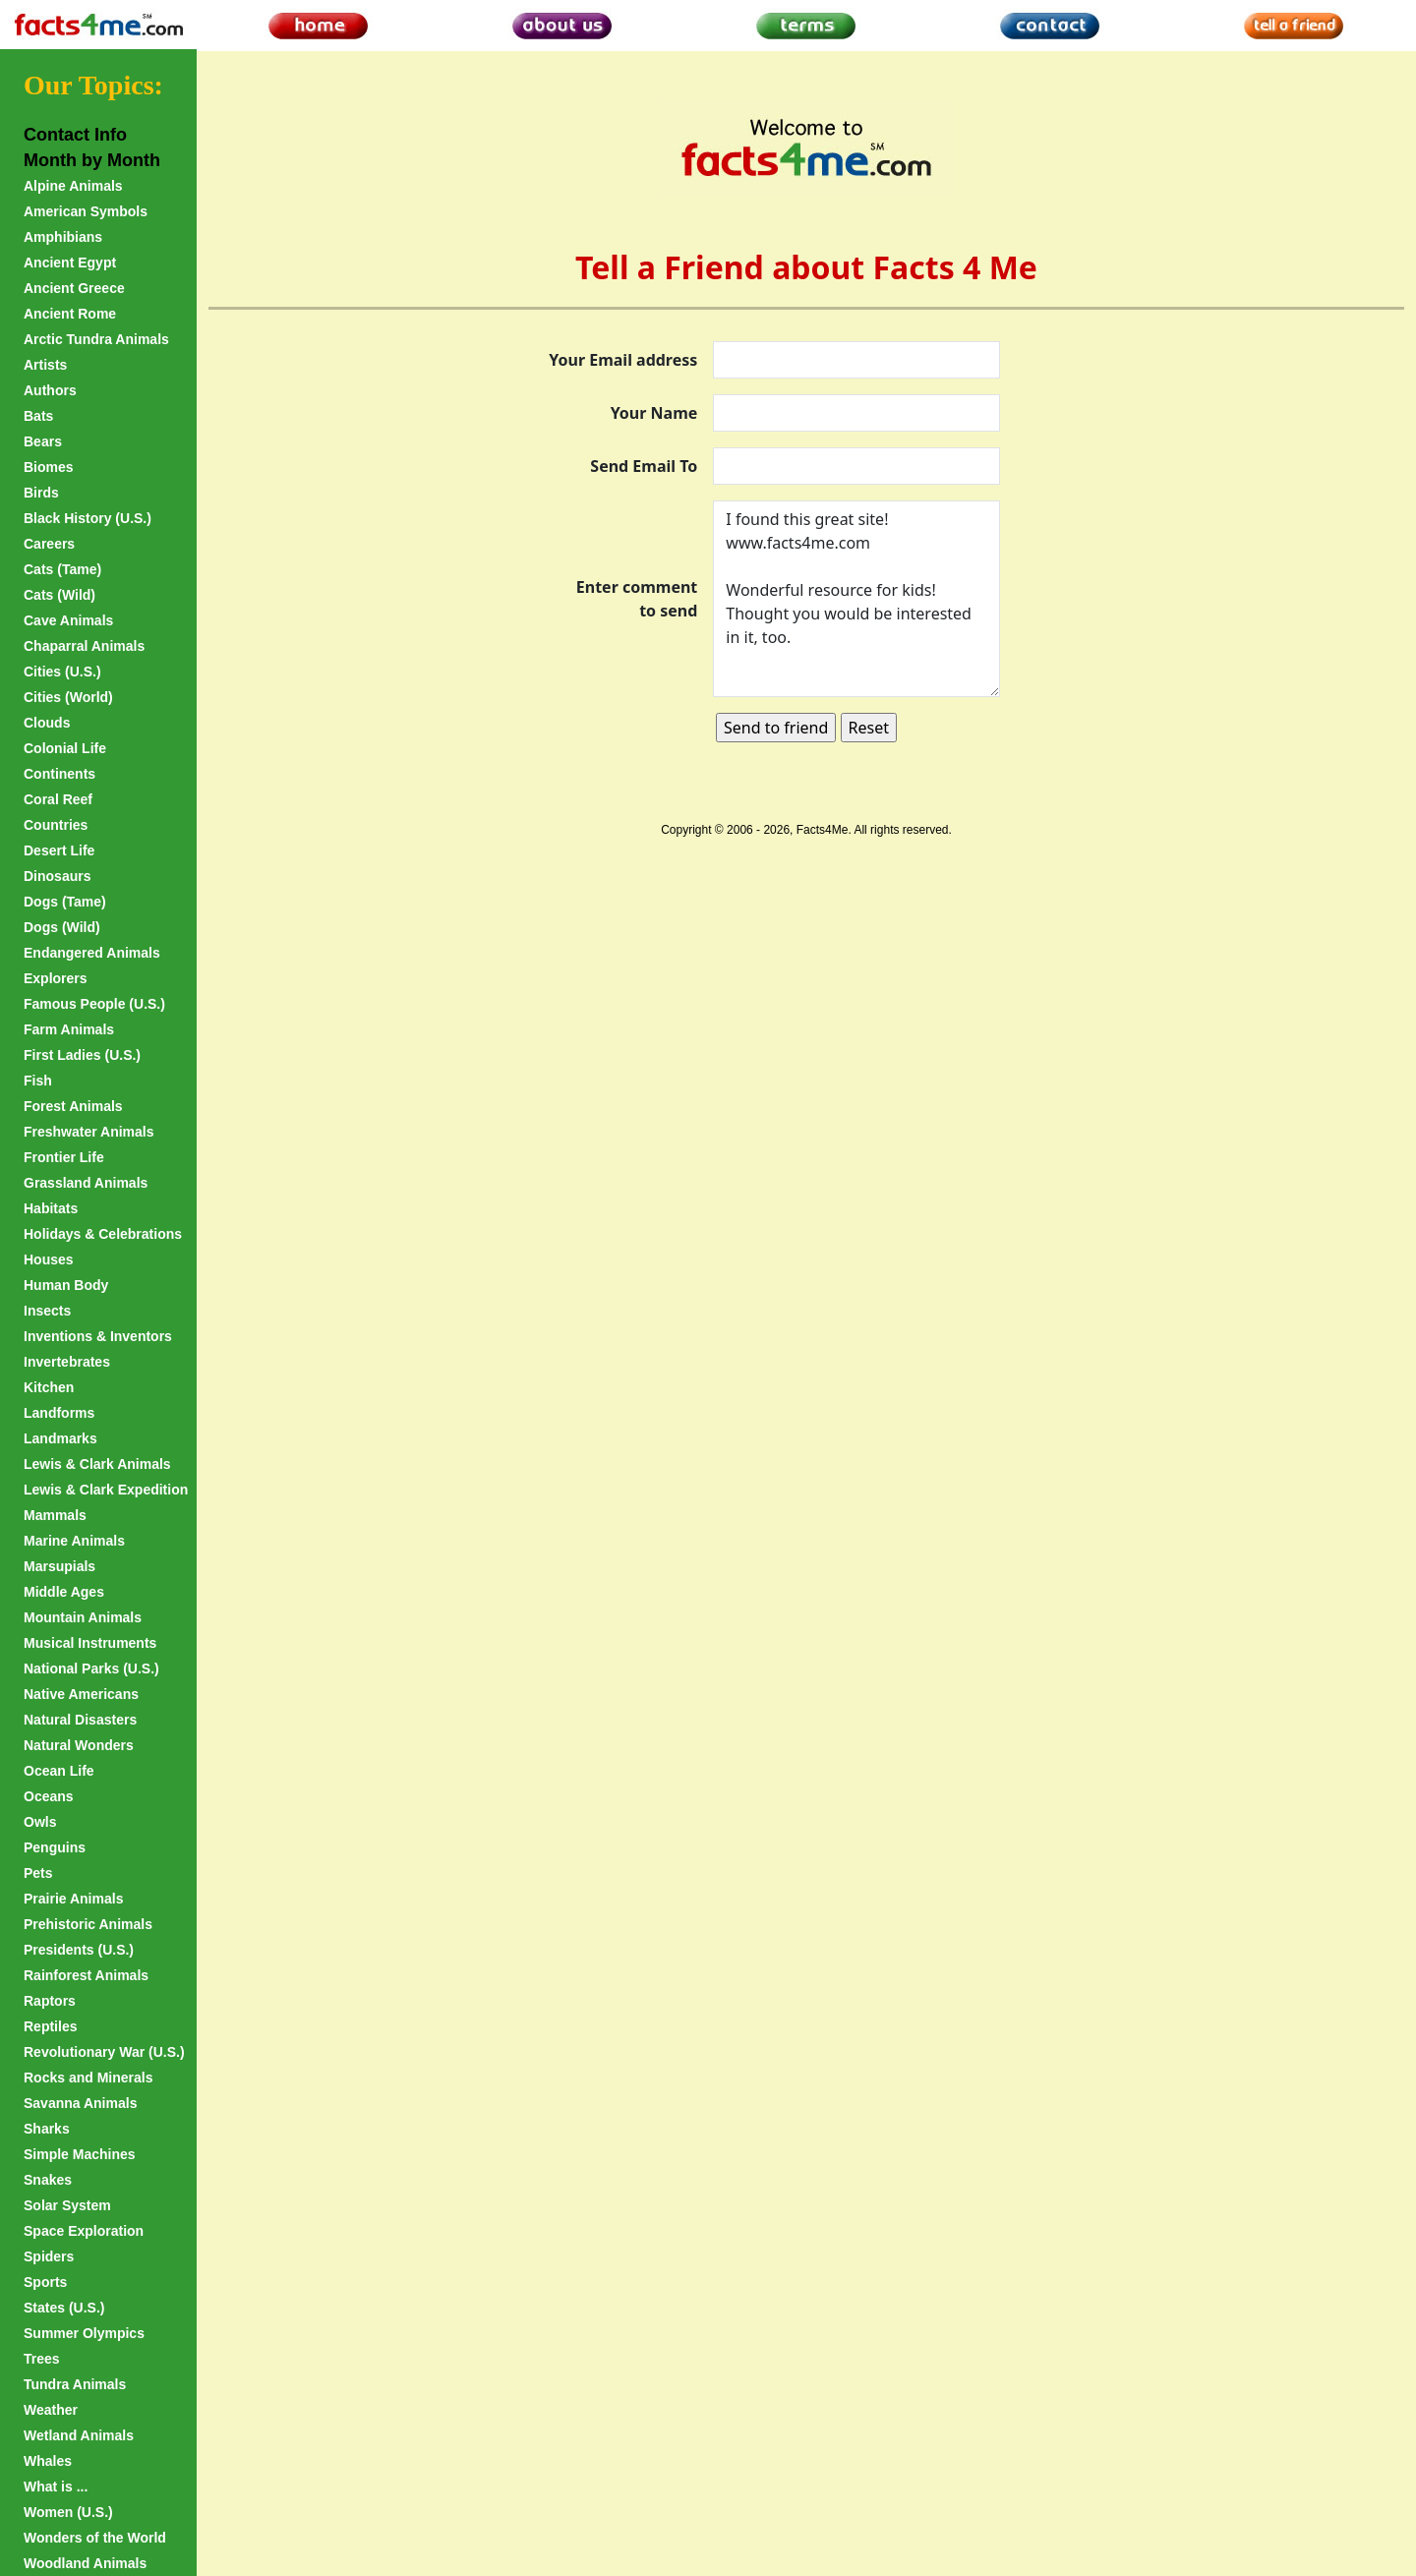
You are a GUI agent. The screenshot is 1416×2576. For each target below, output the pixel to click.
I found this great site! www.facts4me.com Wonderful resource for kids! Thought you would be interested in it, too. (856, 598)
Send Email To (643, 466)
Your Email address (623, 360)
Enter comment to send (637, 598)
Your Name (654, 413)
